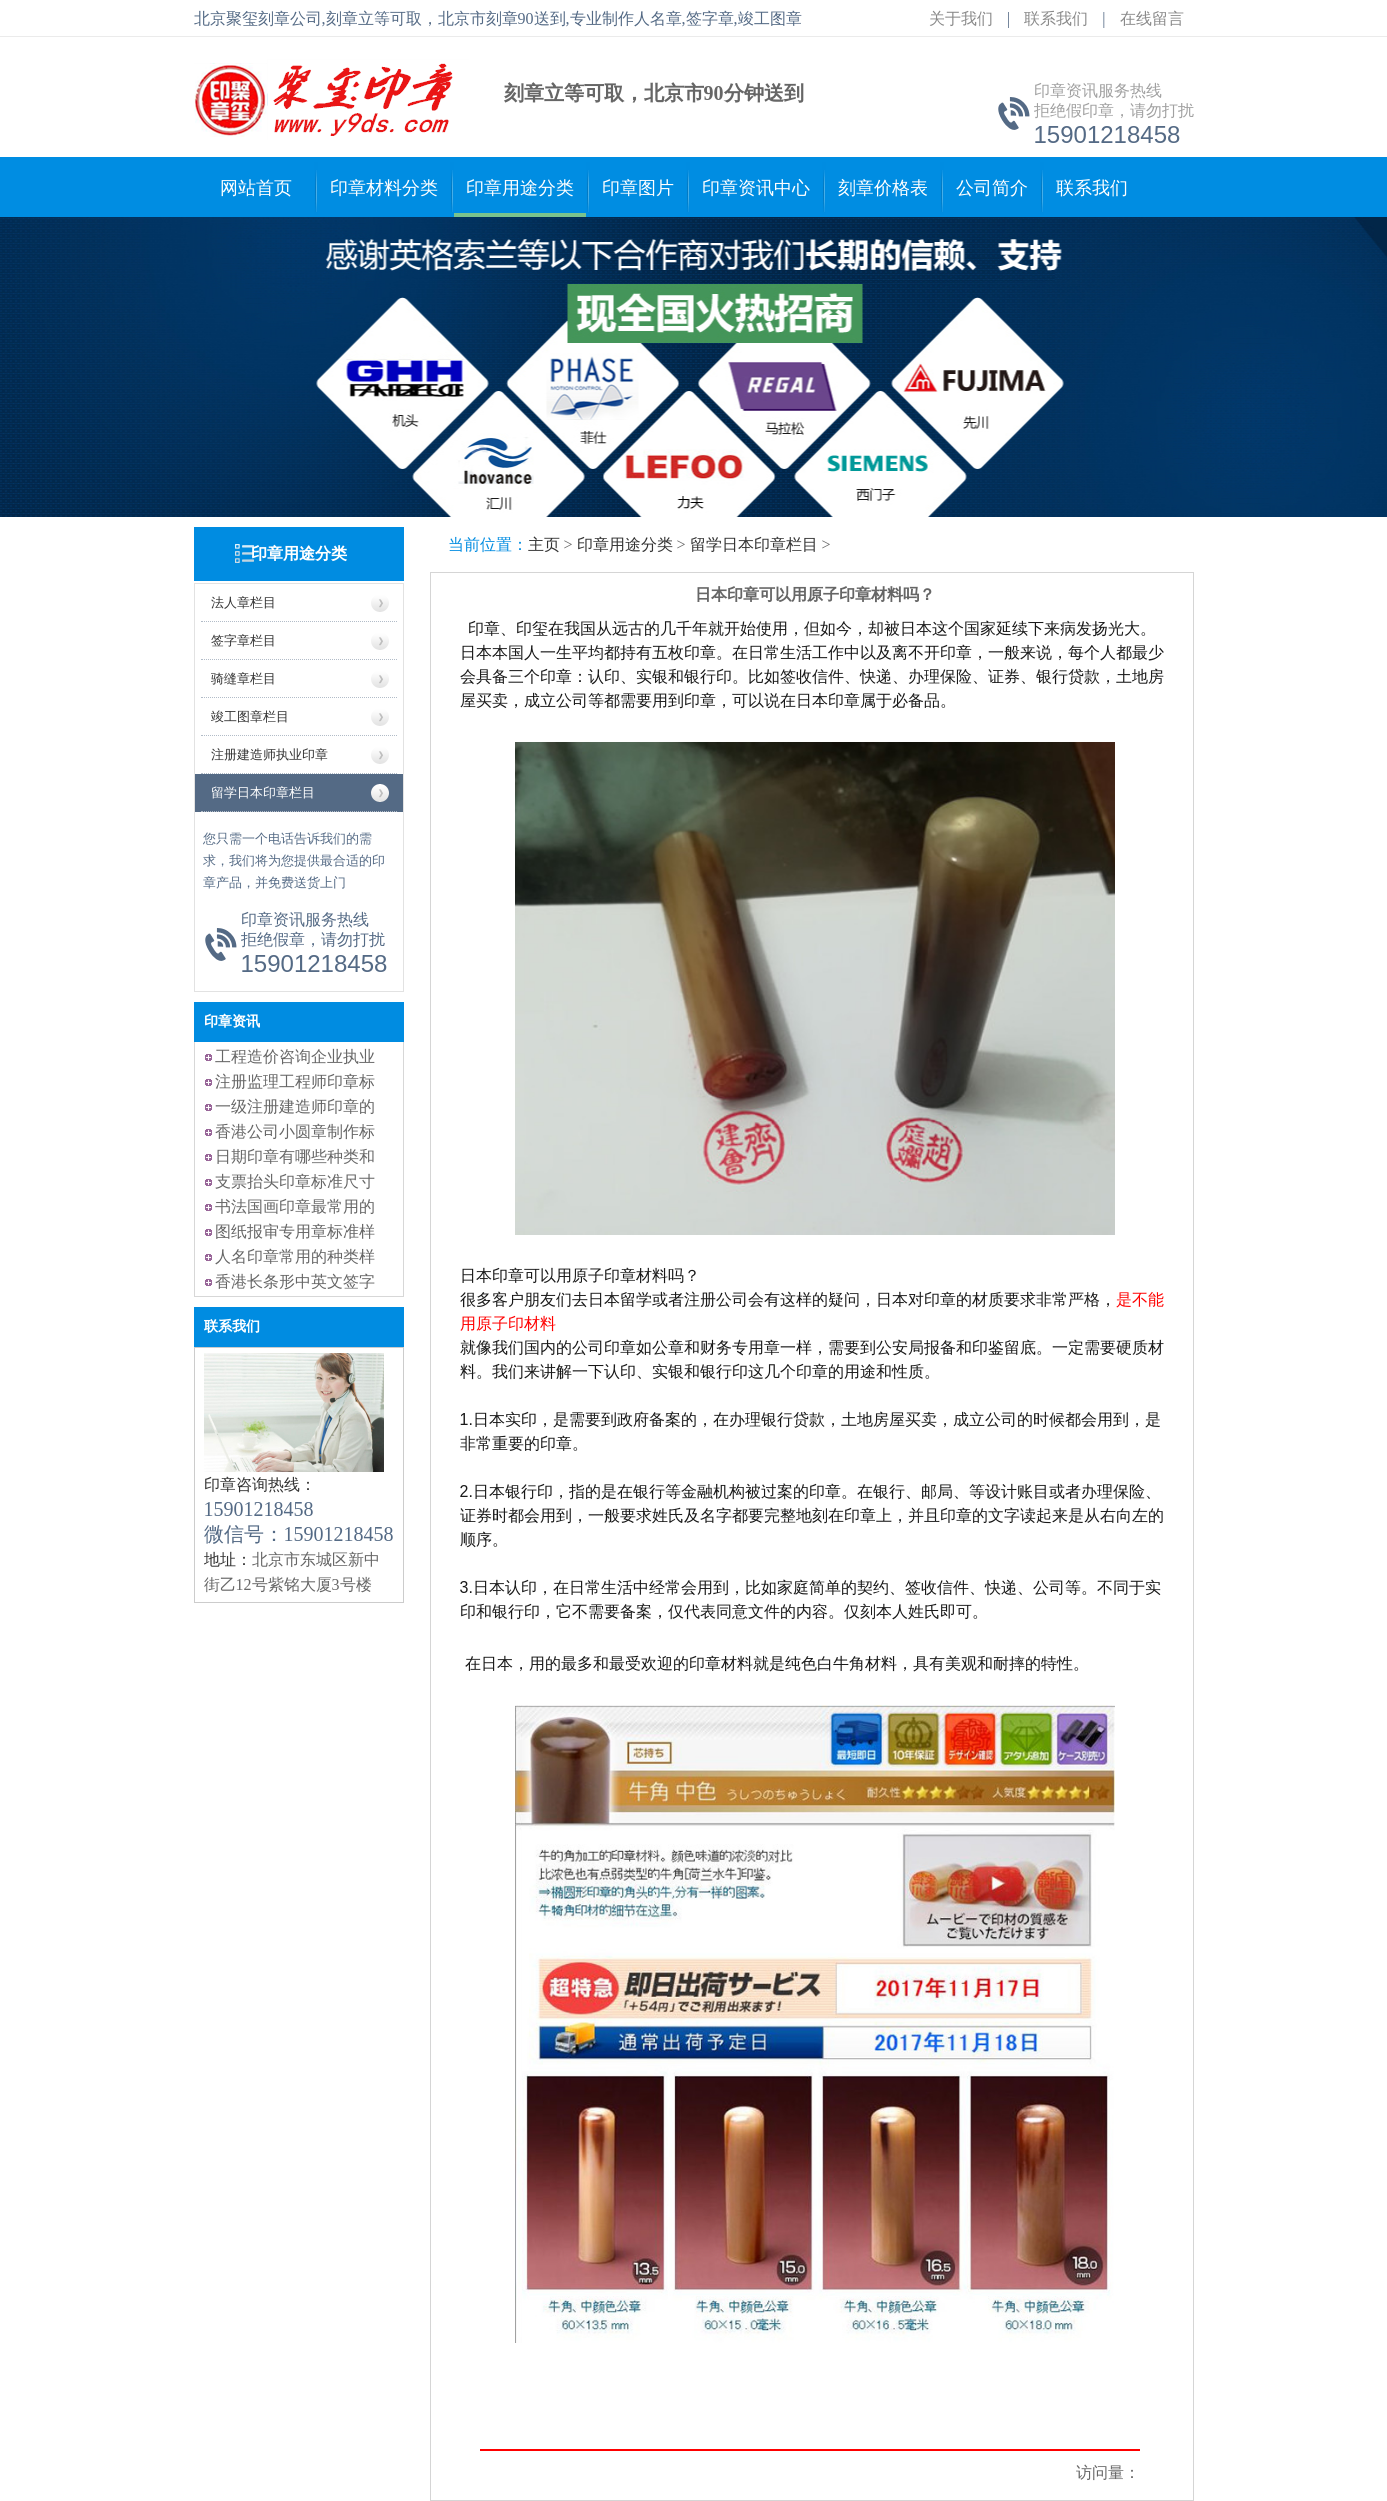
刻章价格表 (883, 188)
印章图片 (638, 188)
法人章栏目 (243, 602)
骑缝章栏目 (243, 678)
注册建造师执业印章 (269, 754)
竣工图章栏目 (250, 716)
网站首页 (256, 188)
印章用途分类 (520, 188)
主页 (544, 544)
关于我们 (961, 18)
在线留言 (1152, 18)
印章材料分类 (384, 188)
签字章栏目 (243, 640)
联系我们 (1056, 18)
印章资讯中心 (756, 188)
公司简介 (992, 188)
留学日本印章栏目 (263, 792)
